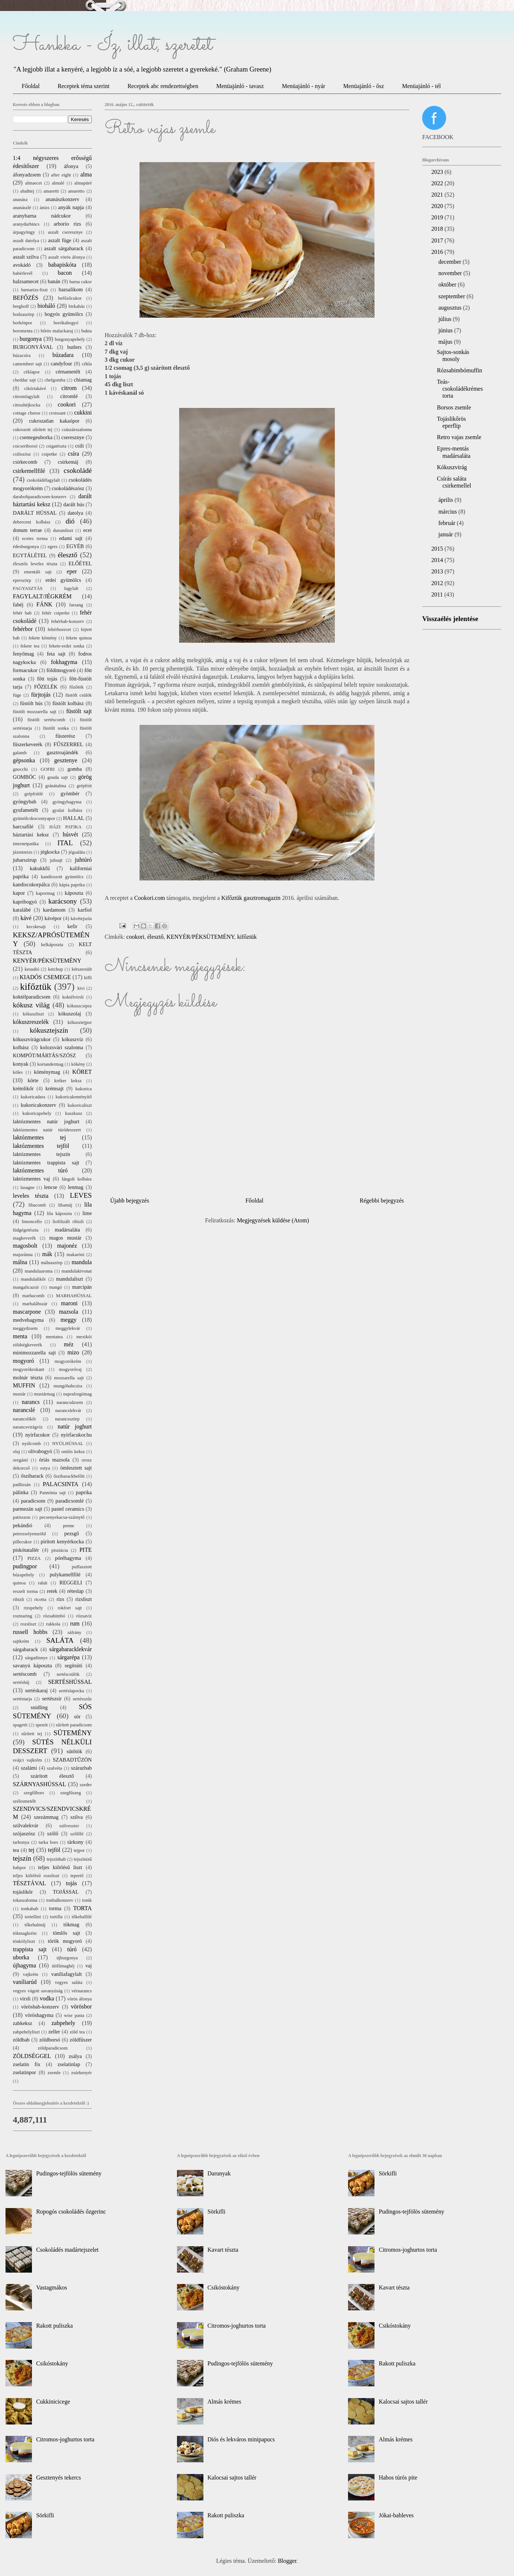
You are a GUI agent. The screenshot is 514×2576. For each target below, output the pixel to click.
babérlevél (22, 273)
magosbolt (25, 1246)
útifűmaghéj (63, 1966)
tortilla (56, 1916)
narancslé (24, 1410)
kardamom (54, 910)
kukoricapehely (36, 1113)
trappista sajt (30, 1949)
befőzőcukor (70, 298)
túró (72, 1949)
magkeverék (24, 1238)
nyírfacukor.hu (76, 1435)
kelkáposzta (52, 944)
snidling (39, 1707)
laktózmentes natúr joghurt (46, 1121)
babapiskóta (62, 265)
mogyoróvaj (70, 1369)
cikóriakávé (35, 388)
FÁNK (44, 604)
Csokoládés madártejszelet (67, 2250)
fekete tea (29, 646)
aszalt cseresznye (65, 232)
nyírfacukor (37, 1435)
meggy (69, 1320)
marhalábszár (34, 1303)
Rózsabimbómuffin (459, 370)
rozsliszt (28, 1624)
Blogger (287, 2561)
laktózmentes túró (40, 1170)
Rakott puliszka (54, 2326)
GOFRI (47, 769)
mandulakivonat (77, 1271)
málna (20, 1262)
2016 (438, 252)
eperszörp (22, 580)
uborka (21, 1957)
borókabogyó (66, 322)
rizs (60, 1599)
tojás (71, 1883)
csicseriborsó (25, 446)
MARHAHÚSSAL (74, 1295)
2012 (438, 583)
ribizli (18, 1599)
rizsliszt (83, 1599)
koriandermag (50, 1064)
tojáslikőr (23, 1892)
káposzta (74, 893)
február (447, 523)
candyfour (61, 363)
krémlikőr (23, 1088)
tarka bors (48, 1842)
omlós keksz (73, 1451)
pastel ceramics (67, 1509)
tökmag (71, 1924)
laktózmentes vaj (31, 1179)
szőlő (52, 1833)
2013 (438, 571)
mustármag (44, 1394)
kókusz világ (31, 1005)
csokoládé (78, 470)
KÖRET (82, 1072)
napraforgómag (77, 1394)
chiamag (83, 380)
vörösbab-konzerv (40, 2007)
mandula (82, 1262)
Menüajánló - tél (421, 86)
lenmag (75, 1187)
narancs (31, 1402)
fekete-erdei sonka (66, 646)
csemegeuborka (36, 437)
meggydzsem (25, 1328)
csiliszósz (22, 454)
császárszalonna (77, 429)
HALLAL (73, 818)
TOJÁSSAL (66, 1892)
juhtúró (83, 860)
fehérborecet (59, 629)
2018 (438, 229)
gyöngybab (24, 801)
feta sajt (56, 654)
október (448, 284)
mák (47, 1254)
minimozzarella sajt (34, 1352)
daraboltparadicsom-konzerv (39, 496)
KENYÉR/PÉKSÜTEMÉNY (200, 937)
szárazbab (81, 1768)
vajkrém (30, 1974)
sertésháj (21, 1682)
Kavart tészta (222, 2250)
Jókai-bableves (396, 2515)
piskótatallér (26, 1550)
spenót (42, 1724)
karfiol (85, 910)
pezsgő (71, 1533)
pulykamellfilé (65, 1574)
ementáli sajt (37, 571)
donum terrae (27, 530)
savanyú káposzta (32, 1665)
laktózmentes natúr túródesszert (47, 1129)
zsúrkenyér (81, 2072)
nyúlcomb (31, 1443)
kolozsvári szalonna (61, 1047)
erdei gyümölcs (63, 580)
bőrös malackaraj (57, 330)
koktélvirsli (72, 997)
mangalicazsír (26, 1287)
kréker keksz (68, 1080)
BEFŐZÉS (25, 298)
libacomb (37, 1205)
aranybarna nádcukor (42, 216)
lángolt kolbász (77, 1179)
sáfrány (75, 1632)
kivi (81, 988)
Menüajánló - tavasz (240, 86)
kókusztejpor (80, 1022)
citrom (69, 388)
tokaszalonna (25, 1900)
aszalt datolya (26, 240)
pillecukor (22, 1541)
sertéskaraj (36, 1690)
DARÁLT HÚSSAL (35, 513)
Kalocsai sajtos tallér (231, 2477)
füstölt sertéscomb (46, 719)
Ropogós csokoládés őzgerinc (71, 2211)
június (446, 330)
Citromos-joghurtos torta (65, 2439)
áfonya (71, 166)
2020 (438, 206)
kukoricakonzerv (38, 1105)
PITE (85, 1550)
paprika (84, 1492)
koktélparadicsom (31, 997)
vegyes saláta (68, 1982)
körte (33, 1080)
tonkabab (29, 1908)
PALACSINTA (61, 1484)
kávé (26, 918)
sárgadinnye (36, 1657)
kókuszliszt (33, 1014)
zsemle (54, 2072)
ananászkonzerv (62, 199)
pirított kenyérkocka (62, 1541)
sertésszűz (82, 1698)
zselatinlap (69, 2064)
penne (68, 1525)
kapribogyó (25, 902)
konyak (20, 1064)
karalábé (22, 910)
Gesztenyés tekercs (58, 2477)
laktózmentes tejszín (41, 1154)
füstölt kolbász (68, 703)
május (446, 342)
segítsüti (73, 1665)
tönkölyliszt (24, 1941)
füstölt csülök (78, 695)
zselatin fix (26, 2064)
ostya (45, 1468)
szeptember (452, 296)
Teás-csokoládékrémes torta (460, 389)
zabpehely (63, 2023)
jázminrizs (22, 852)
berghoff (21, 306)
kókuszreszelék (31, 1022)
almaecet (33, 183)
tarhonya (21, 1842)
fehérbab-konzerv (67, 621)
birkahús (77, 306)
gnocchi (20, 769)
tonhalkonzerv (59, 1900)
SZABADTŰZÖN (72, 1760)
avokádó (22, 265)
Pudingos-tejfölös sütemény (68, 2173)
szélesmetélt (24, 1801)
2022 (438, 183)
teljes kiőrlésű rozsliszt (36, 1875)
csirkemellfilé (29, 471)
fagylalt (71, 588)
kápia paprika (72, 884)
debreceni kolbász (31, 522)
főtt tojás (47, 679)
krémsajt (55, 1088)
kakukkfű (40, 868)
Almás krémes (224, 2401)
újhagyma (24, 1965)
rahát (42, 1583)
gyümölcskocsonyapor (34, 818)
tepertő (77, 1875)
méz (69, 1344)
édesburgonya (26, 546)
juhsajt (56, 860)
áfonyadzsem (27, 175)
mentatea (54, 1336)
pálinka (20, 1492)
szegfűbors (34, 1792)
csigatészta (56, 446)
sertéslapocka (71, 1690)
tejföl (54, 1850)
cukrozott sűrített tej (33, 429)
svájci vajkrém (27, 1760)
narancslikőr (24, 1419)
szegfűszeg (70, 1792)
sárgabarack (25, 1649)
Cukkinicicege (53, 2401)
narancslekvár (68, 1410)
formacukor (25, 670)
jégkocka (49, 852)
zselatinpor (24, 2072)
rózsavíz (84, 1616)
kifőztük (247, 937)
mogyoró (23, 1361)
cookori (135, 937)
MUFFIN (24, 1385)
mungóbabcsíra (68, 1386)
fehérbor (23, 629)
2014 (438, 560)
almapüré (83, 183)
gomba (75, 769)
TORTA (82, 1908)
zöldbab (21, 2040)
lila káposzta (59, 1213)
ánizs (44, 207)
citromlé (69, 396)
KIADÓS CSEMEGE (45, 977)
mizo (73, 1352)
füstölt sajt (79, 711)
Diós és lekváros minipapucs (241, 2439)
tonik (87, 1900)
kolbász (21, 1047)
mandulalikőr (33, 1279)
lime (87, 1213)
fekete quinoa (79, 638)
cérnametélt (68, 372)
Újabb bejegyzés (129, 1200)
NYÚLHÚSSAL (67, 1443)
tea (16, 1850)
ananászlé (22, 207)
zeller (54, 2032)
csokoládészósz (68, 488)
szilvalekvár (26, 1825)
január (446, 534)
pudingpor (25, 1566)
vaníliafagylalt (66, 1974)
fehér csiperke (55, 613)
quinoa (19, 1583)
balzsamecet (26, 281)
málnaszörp (51, 1262)
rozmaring (22, 1616)
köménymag (47, 1072)
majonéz (67, 1246)
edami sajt (71, 538)
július (445, 319)
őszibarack (32, 1476)
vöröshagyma (39, 2015)
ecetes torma (34, 538)
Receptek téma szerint (83, 86)
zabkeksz (22, 2023)
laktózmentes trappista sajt (46, 1162)
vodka (47, 1998)
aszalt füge (59, 240)
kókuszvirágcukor (32, 1039)
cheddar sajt (24, 380)
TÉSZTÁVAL (29, 1883)
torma (55, 1908)
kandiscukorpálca (31, 884)
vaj (88, 1966)
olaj (16, 1451)
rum (75, 1623)
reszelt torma (25, 1591)
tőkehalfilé (82, 1916)
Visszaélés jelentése (450, 619)
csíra (73, 453)
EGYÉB (75, 546)
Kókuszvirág (452, 467)
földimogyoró (60, 670)
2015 (438, 549)
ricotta (40, 1599)
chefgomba (54, 380)
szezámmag (46, 1817)
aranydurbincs (26, 224)
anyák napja (71, 207)
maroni (69, 1303)
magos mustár (65, 1238)
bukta (87, 330)
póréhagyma (68, 1558)
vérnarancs (82, 1990)
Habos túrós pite (398, 2477)
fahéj (18, 604)
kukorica (83, 1088)
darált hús (74, 504)
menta (20, 1336)
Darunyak (219, 2173)
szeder (86, 1784)
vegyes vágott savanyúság (38, 1990)
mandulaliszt (69, 1279)
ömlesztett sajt (76, 1468)
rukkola (53, 1624)
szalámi (29, 1768)
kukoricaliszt (80, 1105)
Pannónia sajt (53, 1492)
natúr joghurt (75, 1426)
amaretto (76, 191)
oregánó (20, 1460)
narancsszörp (67, 1419)
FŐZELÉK (46, 687)
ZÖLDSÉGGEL (32, 2056)
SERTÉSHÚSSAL (70, 1682)
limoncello (32, 1221)
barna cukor (80, 281)
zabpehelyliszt (26, 2032)
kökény (78, 1064)
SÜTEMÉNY (73, 1733)
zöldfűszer (81, 2040)
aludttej (27, 191)
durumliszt (63, 530)
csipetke (49, 454)
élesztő (155, 937)
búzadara (63, 355)
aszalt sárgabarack (63, 248)
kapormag (45, 893)
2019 (438, 217)
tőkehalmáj (35, 1924)
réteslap (75, 1591)
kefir (72, 926)
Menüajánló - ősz (363, 86)
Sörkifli (45, 2515)
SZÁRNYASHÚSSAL (39, 1784)
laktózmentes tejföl (41, 1146)
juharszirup (25, 860)
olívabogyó (40, 1451)
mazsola (68, 1312)
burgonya (31, 339)
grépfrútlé (34, 793)
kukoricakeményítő (73, 1096)
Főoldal (31, 86)
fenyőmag (23, 654)
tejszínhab (56, 1859)
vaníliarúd (25, 1982)
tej (32, 1850)
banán (54, 281)
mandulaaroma (39, 1271)
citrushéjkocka (26, 405)
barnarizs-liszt (34, 289)
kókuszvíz (72, 1039)
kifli (88, 977)
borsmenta (22, 330)
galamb (20, 752)
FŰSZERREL (68, 744)
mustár (19, 1394)
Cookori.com (149, 898)
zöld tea (77, 2032)
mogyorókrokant (28, 1369)
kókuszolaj (69, 1014)
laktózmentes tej (39, 1137)
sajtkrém (21, 1641)
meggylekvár (67, 1328)
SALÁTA (59, 1640)
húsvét (70, 834)
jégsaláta (77, 852)
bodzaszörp (23, 314)
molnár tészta (28, 1377)
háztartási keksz (31, 835)
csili (79, 446)
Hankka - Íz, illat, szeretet (112, 45)
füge (17, 695)
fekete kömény (43, 638)
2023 (438, 172)
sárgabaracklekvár (70, 1649)
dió (70, 521)
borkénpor (22, 322)
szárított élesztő (52, 1776)
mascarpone (27, 1312)
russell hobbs (30, 1632)
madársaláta (67, 1230)
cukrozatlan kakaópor (54, 421)
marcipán (82, 1287)
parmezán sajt (27, 1509)
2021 (438, 194)
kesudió (32, 969)
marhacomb (33, 1295)
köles (18, 1072)
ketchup (55, 969)
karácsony (62, 901)
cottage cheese (26, 413)
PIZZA (33, 1558)
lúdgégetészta (26, 1230)
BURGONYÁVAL (33, 347)
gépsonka (24, 760)
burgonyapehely (70, 339)
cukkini (83, 412)
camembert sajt (27, 363)
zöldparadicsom (53, 2048)
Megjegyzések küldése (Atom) (273, 1220)
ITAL (65, 843)
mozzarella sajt (69, 1377)
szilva (76, 1817)
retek (52, 1591)
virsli (25, 1999)
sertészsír (52, 1698)
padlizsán (21, 1484)
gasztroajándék (62, 752)
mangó (55, 1287)
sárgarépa (68, 1657)
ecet (87, 530)
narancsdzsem (70, 1402)
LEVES (81, 1195)
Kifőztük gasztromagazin (250, 898)
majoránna (23, 1254)
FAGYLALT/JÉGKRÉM (42, 596)
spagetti (20, 1724)
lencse (50, 1187)
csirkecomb (25, 462)
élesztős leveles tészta (35, 563)
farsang (76, 604)
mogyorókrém (68, 1361)
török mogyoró (65, 1941)
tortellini (33, 1916)
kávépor (52, 918)
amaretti (51, 191)
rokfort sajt (70, 1607)
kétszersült (82, 969)
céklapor (31, 372)
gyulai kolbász (68, 810)
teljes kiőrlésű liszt (60, 1867)
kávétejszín (81, 918)
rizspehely (33, 1607)
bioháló (46, 306)
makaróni (75, 1254)
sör (77, 1716)
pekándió (22, 1525)
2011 (437, 594)
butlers (74, 347)
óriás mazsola (54, 1460)
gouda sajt (57, 777)
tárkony (76, 1842)
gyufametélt (25, 810)
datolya (75, 513)
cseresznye (72, 437)
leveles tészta (30, 1196)
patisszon (21, 1517)
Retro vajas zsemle (459, 437)
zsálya (75, 2056)
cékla (87, 363)
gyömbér (70, 793)
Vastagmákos (51, 2287)
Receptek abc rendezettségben (162, 86)
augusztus (450, 307)
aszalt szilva (26, 257)
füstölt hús (31, 703)
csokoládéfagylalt (43, 480)
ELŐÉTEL (80, 563)
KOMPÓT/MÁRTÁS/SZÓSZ (44, 1055)
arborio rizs (67, 224)
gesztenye (65, 760)
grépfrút (84, 785)
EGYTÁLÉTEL (30, 555)
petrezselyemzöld (29, 1533)
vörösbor (81, 2006)
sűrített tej (31, 1733)
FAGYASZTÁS (28, 588)
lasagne (28, 1187)
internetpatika (26, 843)
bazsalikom (71, 289)
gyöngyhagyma (67, 801)
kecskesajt (36, 926)
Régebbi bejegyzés (382, 1200)
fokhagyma (64, 662)
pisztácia (59, 1550)
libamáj (65, 1205)
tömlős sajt (66, 1933)
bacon (65, 273)
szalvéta (54, 1768)
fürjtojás (41, 695)
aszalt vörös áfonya (66, 257)
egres (53, 546)
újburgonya (67, 1957)
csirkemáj (68, 462)
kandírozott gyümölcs (62, 876)
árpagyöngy (24, 232)
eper (72, 571)
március (448, 511)
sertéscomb (25, 1674)
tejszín (22, 1858)
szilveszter (69, 1825)
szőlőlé (76, 1833)
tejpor (79, 1850)
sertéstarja (22, 1698)
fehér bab (22, 613)
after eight (61, 175)
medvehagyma (28, 1320)
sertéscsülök (68, 1674)
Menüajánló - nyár (303, 86)
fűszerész (65, 736)
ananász (20, 199)
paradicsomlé (69, 1501)
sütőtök (74, 1751)
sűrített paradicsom (74, 1724)
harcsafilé (23, 826)
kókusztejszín (49, 1030)
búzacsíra (21, 355)
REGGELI (70, 1583)
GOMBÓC (24, 777)
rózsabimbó (54, 1616)
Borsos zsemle (454, 407)
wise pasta (74, 2015)
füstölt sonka (56, 728)
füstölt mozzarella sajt (34, 711)
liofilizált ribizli (68, 1221)
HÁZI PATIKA (65, 826)
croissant (57, 413)
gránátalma (55, 785)
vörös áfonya (79, 1999)
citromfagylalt (26, 396)
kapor (19, 893)
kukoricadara (33, 1096)
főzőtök (76, 687)
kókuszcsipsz (79, 1005)
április (446, 500)
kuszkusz (73, 1113)
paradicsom (33, 1501)
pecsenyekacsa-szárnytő (61, 1517)
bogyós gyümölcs (64, 314)
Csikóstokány (52, 2363)
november (450, 273)
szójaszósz (24, 1833)
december (450, 262)
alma (86, 174)
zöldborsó (49, 2040)
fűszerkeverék (28, 744)
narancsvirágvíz (28, 1427)
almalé (58, 183)
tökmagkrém (25, 1933)
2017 (438, 240)
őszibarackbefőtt (69, 1476)
